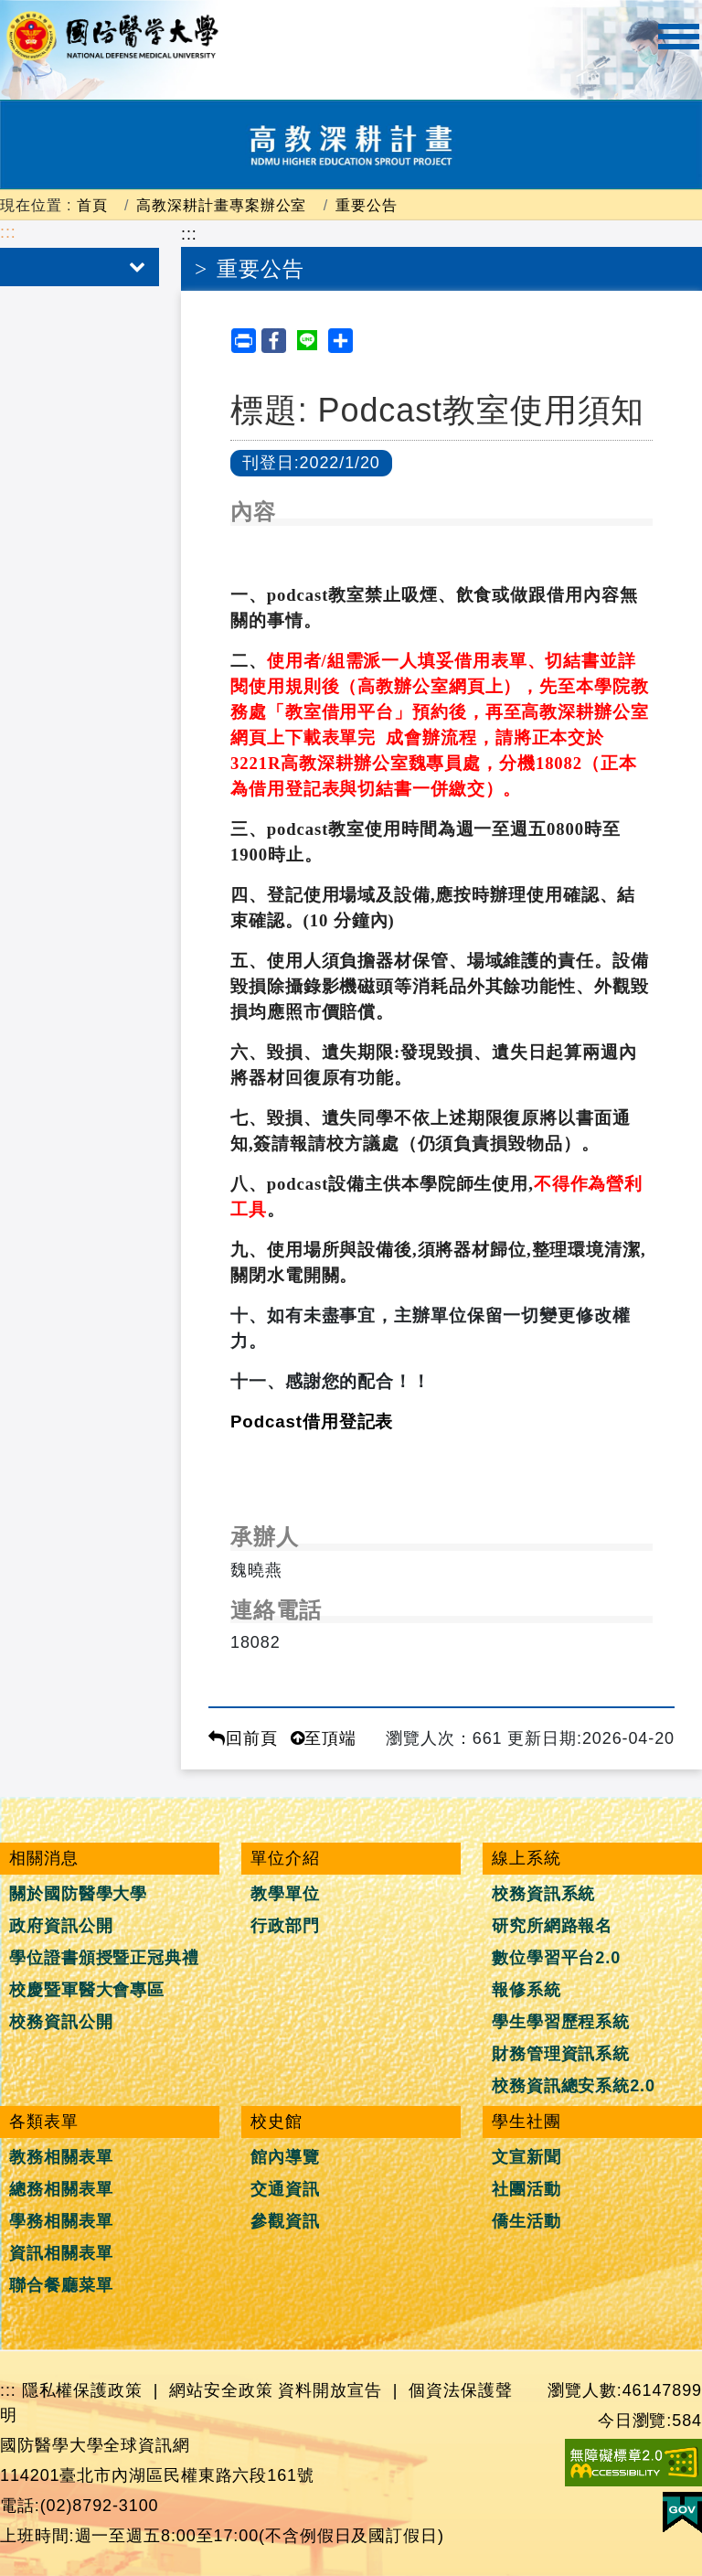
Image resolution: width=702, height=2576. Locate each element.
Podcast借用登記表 (311, 1421)
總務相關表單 (60, 2189)
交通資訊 (285, 2189)
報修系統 (526, 1990)
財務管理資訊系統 (561, 2054)
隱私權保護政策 (82, 2390)
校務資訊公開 (60, 2022)
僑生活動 (526, 2221)
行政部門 (285, 1926)
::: (8, 232)
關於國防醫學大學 (78, 1894)
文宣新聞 (526, 2157)
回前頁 (243, 1738)
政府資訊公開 (60, 1926)
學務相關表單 (60, 2221)
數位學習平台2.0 (556, 1958)
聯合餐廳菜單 (60, 2285)
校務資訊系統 (543, 1894)
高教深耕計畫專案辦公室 (221, 205)
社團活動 (526, 2189)
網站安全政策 (220, 2390)
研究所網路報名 (552, 1926)
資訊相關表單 (60, 2253)
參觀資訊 (285, 2221)
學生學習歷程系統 (561, 2022)
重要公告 (366, 205)
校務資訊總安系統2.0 (573, 2086)
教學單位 (285, 1894)
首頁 (92, 205)
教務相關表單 (60, 2157)
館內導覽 (285, 2157)
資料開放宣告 (329, 2390)
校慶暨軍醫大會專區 (87, 1990)
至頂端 (324, 1738)
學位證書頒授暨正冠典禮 (104, 1958)
